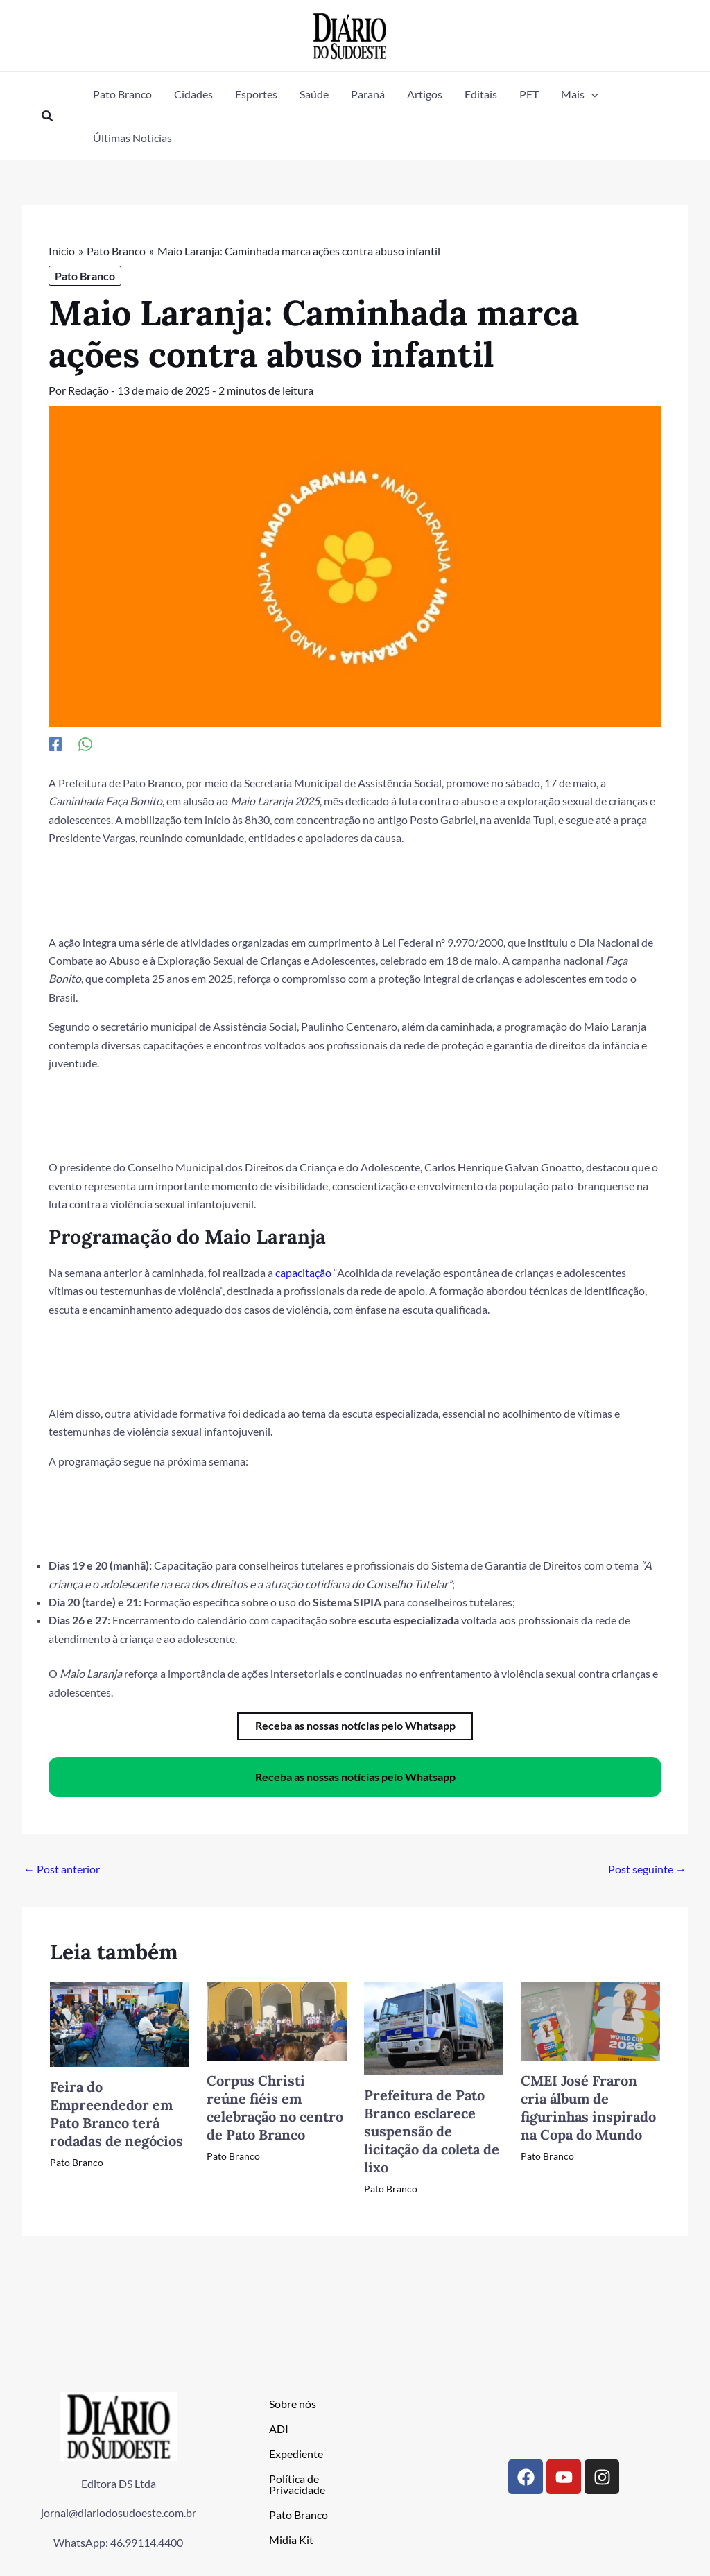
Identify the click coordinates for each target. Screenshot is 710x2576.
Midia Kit (291, 2538)
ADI (278, 2428)
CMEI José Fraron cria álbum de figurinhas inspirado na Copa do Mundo (588, 2107)
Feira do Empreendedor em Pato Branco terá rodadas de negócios (116, 2113)
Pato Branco (85, 275)
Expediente (296, 2452)
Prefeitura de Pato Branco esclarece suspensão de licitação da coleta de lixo (431, 2131)
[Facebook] (55, 742)
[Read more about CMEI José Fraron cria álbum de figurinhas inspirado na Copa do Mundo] (590, 2019)
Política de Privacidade (297, 2483)
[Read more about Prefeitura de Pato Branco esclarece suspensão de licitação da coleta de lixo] (433, 2027)
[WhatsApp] (85, 742)
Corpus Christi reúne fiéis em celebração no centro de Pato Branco (275, 2107)
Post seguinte (647, 1868)
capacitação (303, 1271)
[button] (48, 116)
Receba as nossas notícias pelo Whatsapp (355, 1776)
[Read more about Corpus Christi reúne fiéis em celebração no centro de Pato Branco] (276, 2019)
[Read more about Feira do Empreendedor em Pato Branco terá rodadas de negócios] (119, 2022)
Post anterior (62, 1868)
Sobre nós (292, 2403)
